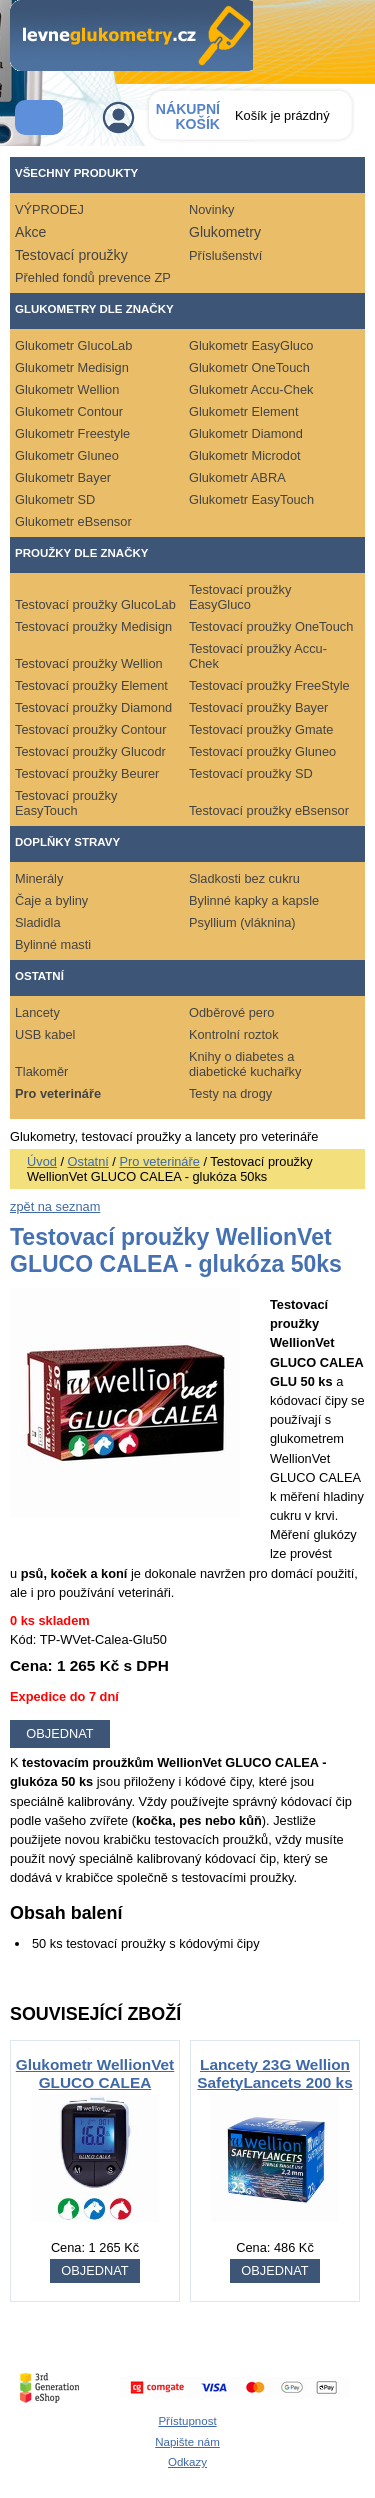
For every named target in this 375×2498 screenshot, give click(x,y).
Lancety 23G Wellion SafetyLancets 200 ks (274, 2073)
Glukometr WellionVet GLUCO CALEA (95, 2073)
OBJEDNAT (94, 2270)
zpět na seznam (55, 1206)
